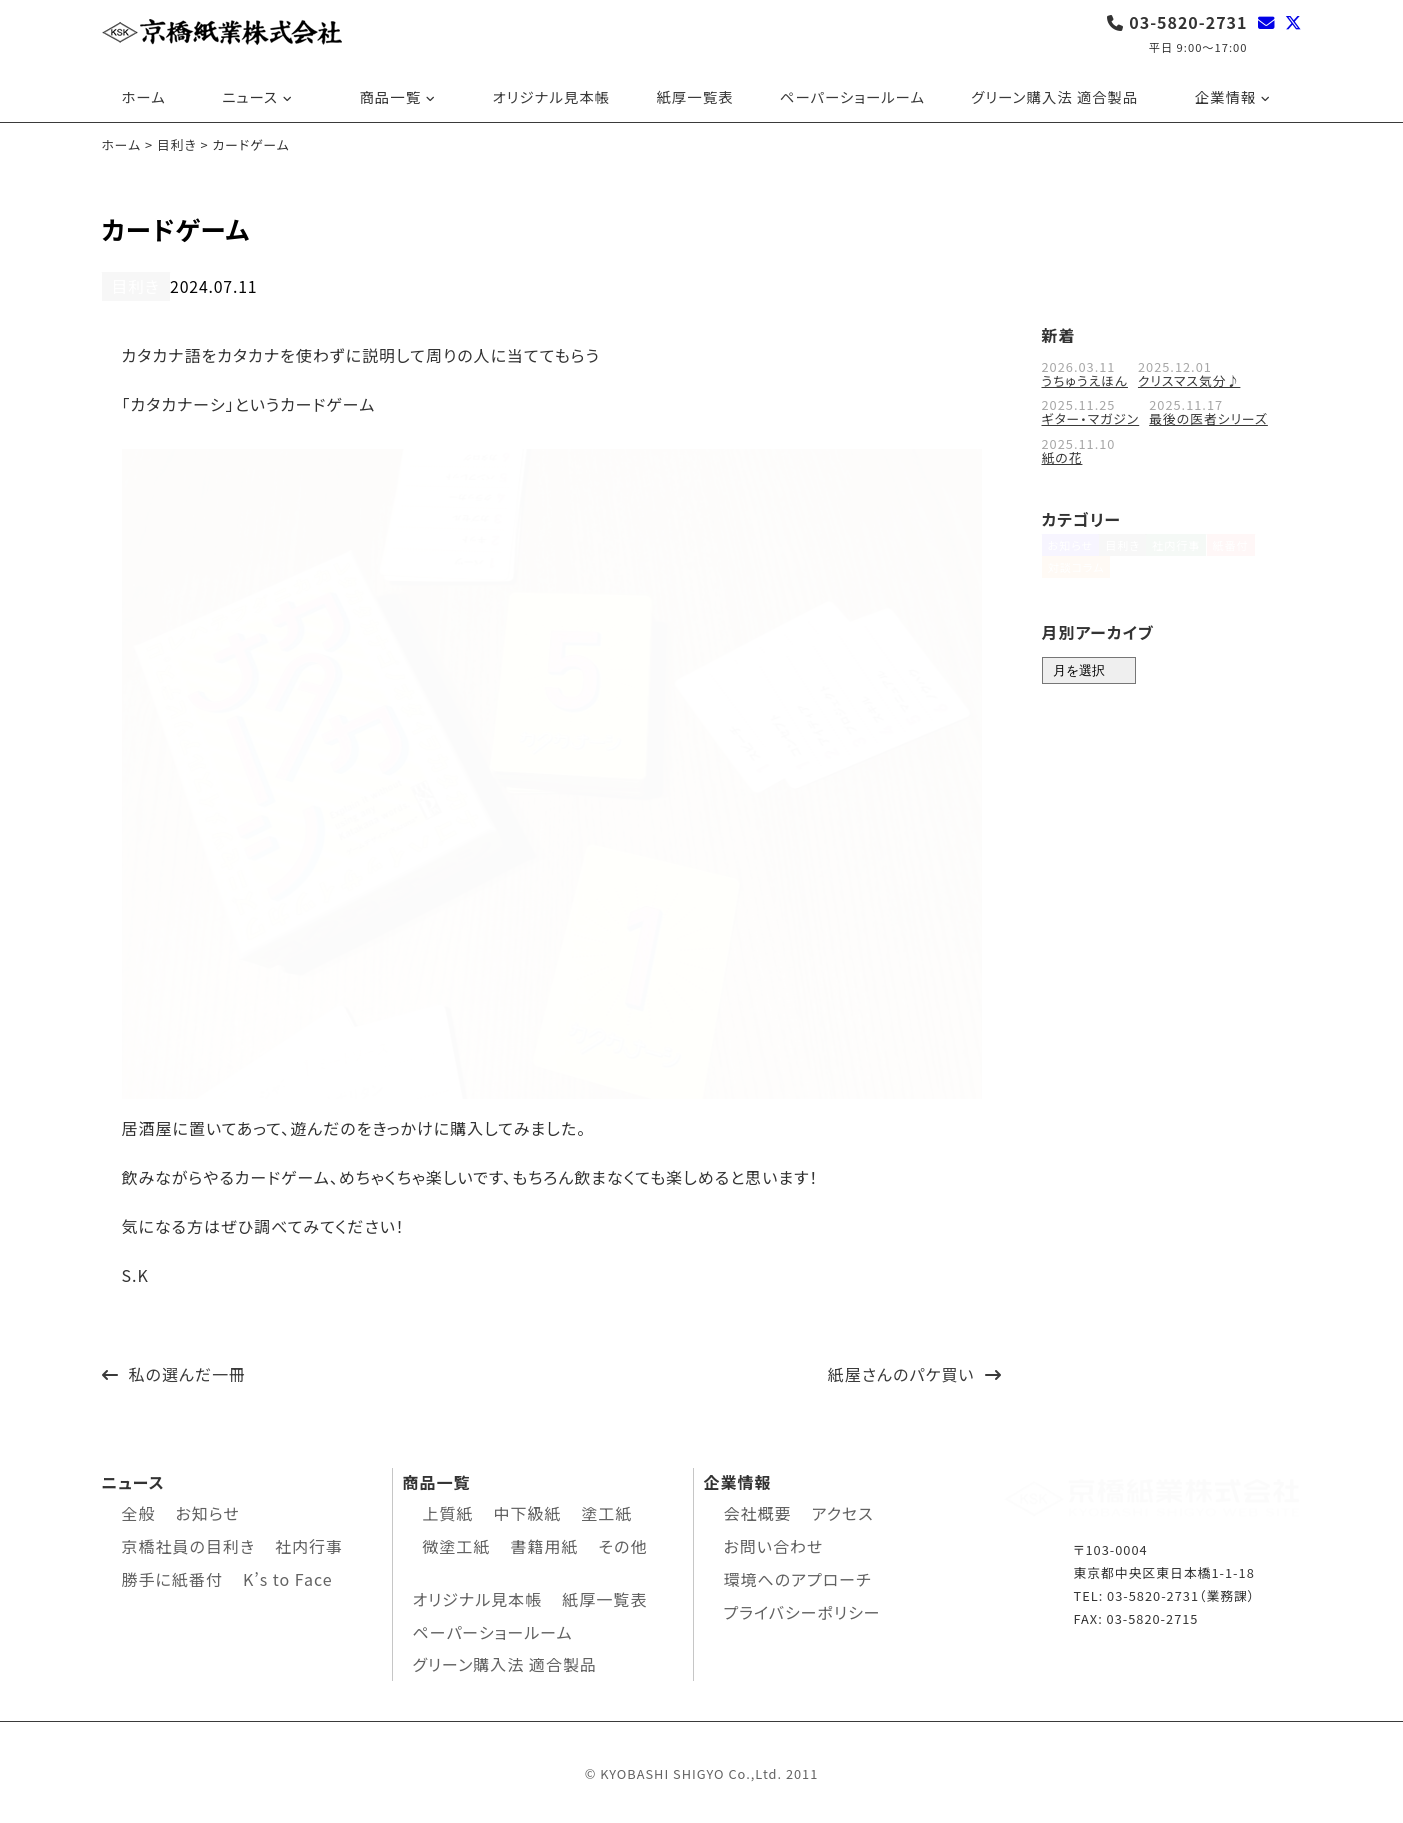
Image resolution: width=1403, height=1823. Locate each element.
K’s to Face (288, 1576)
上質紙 (448, 1511)
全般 (139, 1511)
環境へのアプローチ (798, 1576)
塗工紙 (607, 1511)
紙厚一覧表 (694, 96)
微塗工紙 (457, 1543)
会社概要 (758, 1511)
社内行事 (1197, 553)
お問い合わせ (774, 1543)
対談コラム (1077, 587)
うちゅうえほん (1085, 378)
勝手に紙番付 (172, 1576)
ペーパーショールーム (852, 96)
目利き (132, 285)
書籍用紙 (545, 1543)
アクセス (843, 1511)
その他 (623, 1543)
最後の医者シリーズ (1208, 416)
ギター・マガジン (1091, 416)
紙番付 (1262, 553)
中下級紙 (528, 1511)
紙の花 (1062, 454)
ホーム (144, 96)
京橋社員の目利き (188, 1543)
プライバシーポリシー (802, 1609)
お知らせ (1071, 553)
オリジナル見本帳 (552, 96)
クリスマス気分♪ (1189, 378)
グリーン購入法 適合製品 (1054, 96)
